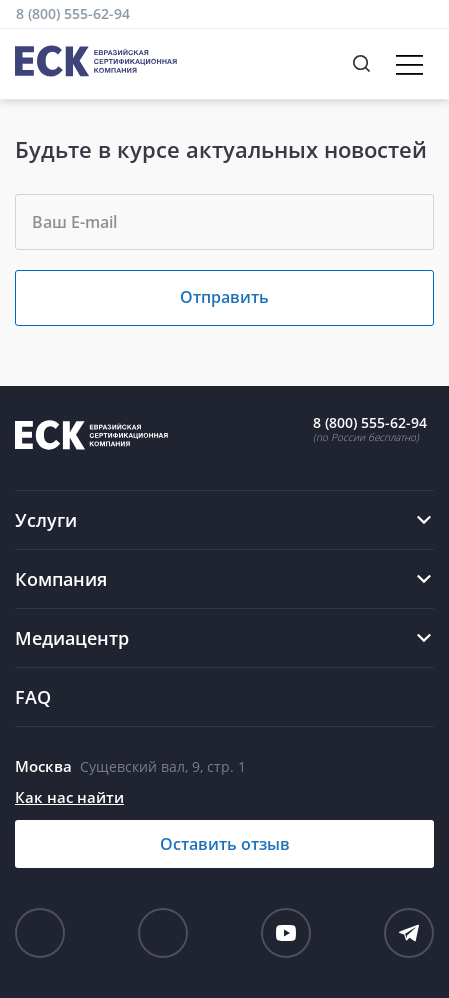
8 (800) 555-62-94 (73, 13)
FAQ (33, 697)
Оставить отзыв (225, 844)
